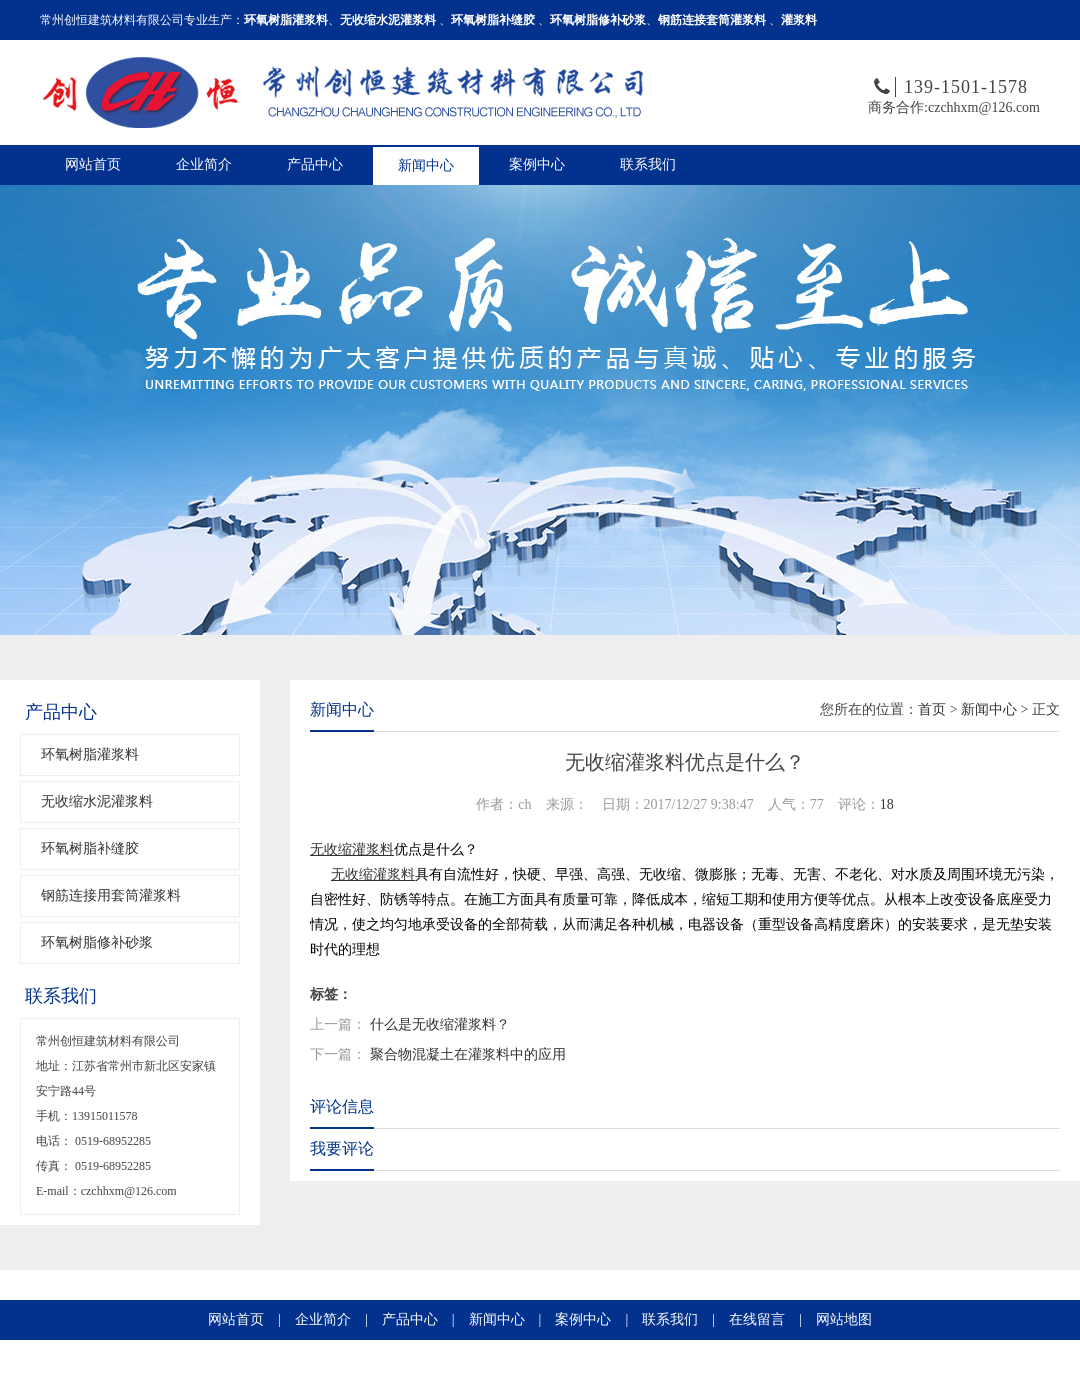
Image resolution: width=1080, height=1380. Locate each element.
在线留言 (757, 1319)
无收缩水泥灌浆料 (97, 801)
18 (887, 804)
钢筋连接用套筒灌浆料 (111, 895)
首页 (932, 709)
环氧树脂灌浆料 (90, 754)
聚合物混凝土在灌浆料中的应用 (468, 1054)
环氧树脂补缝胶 (90, 848)
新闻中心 (426, 165)
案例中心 (537, 164)
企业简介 (204, 164)
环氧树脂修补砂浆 (97, 942)
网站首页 (93, 164)
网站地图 (844, 1319)
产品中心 (315, 164)
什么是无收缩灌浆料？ (440, 1024)
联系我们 (648, 164)
